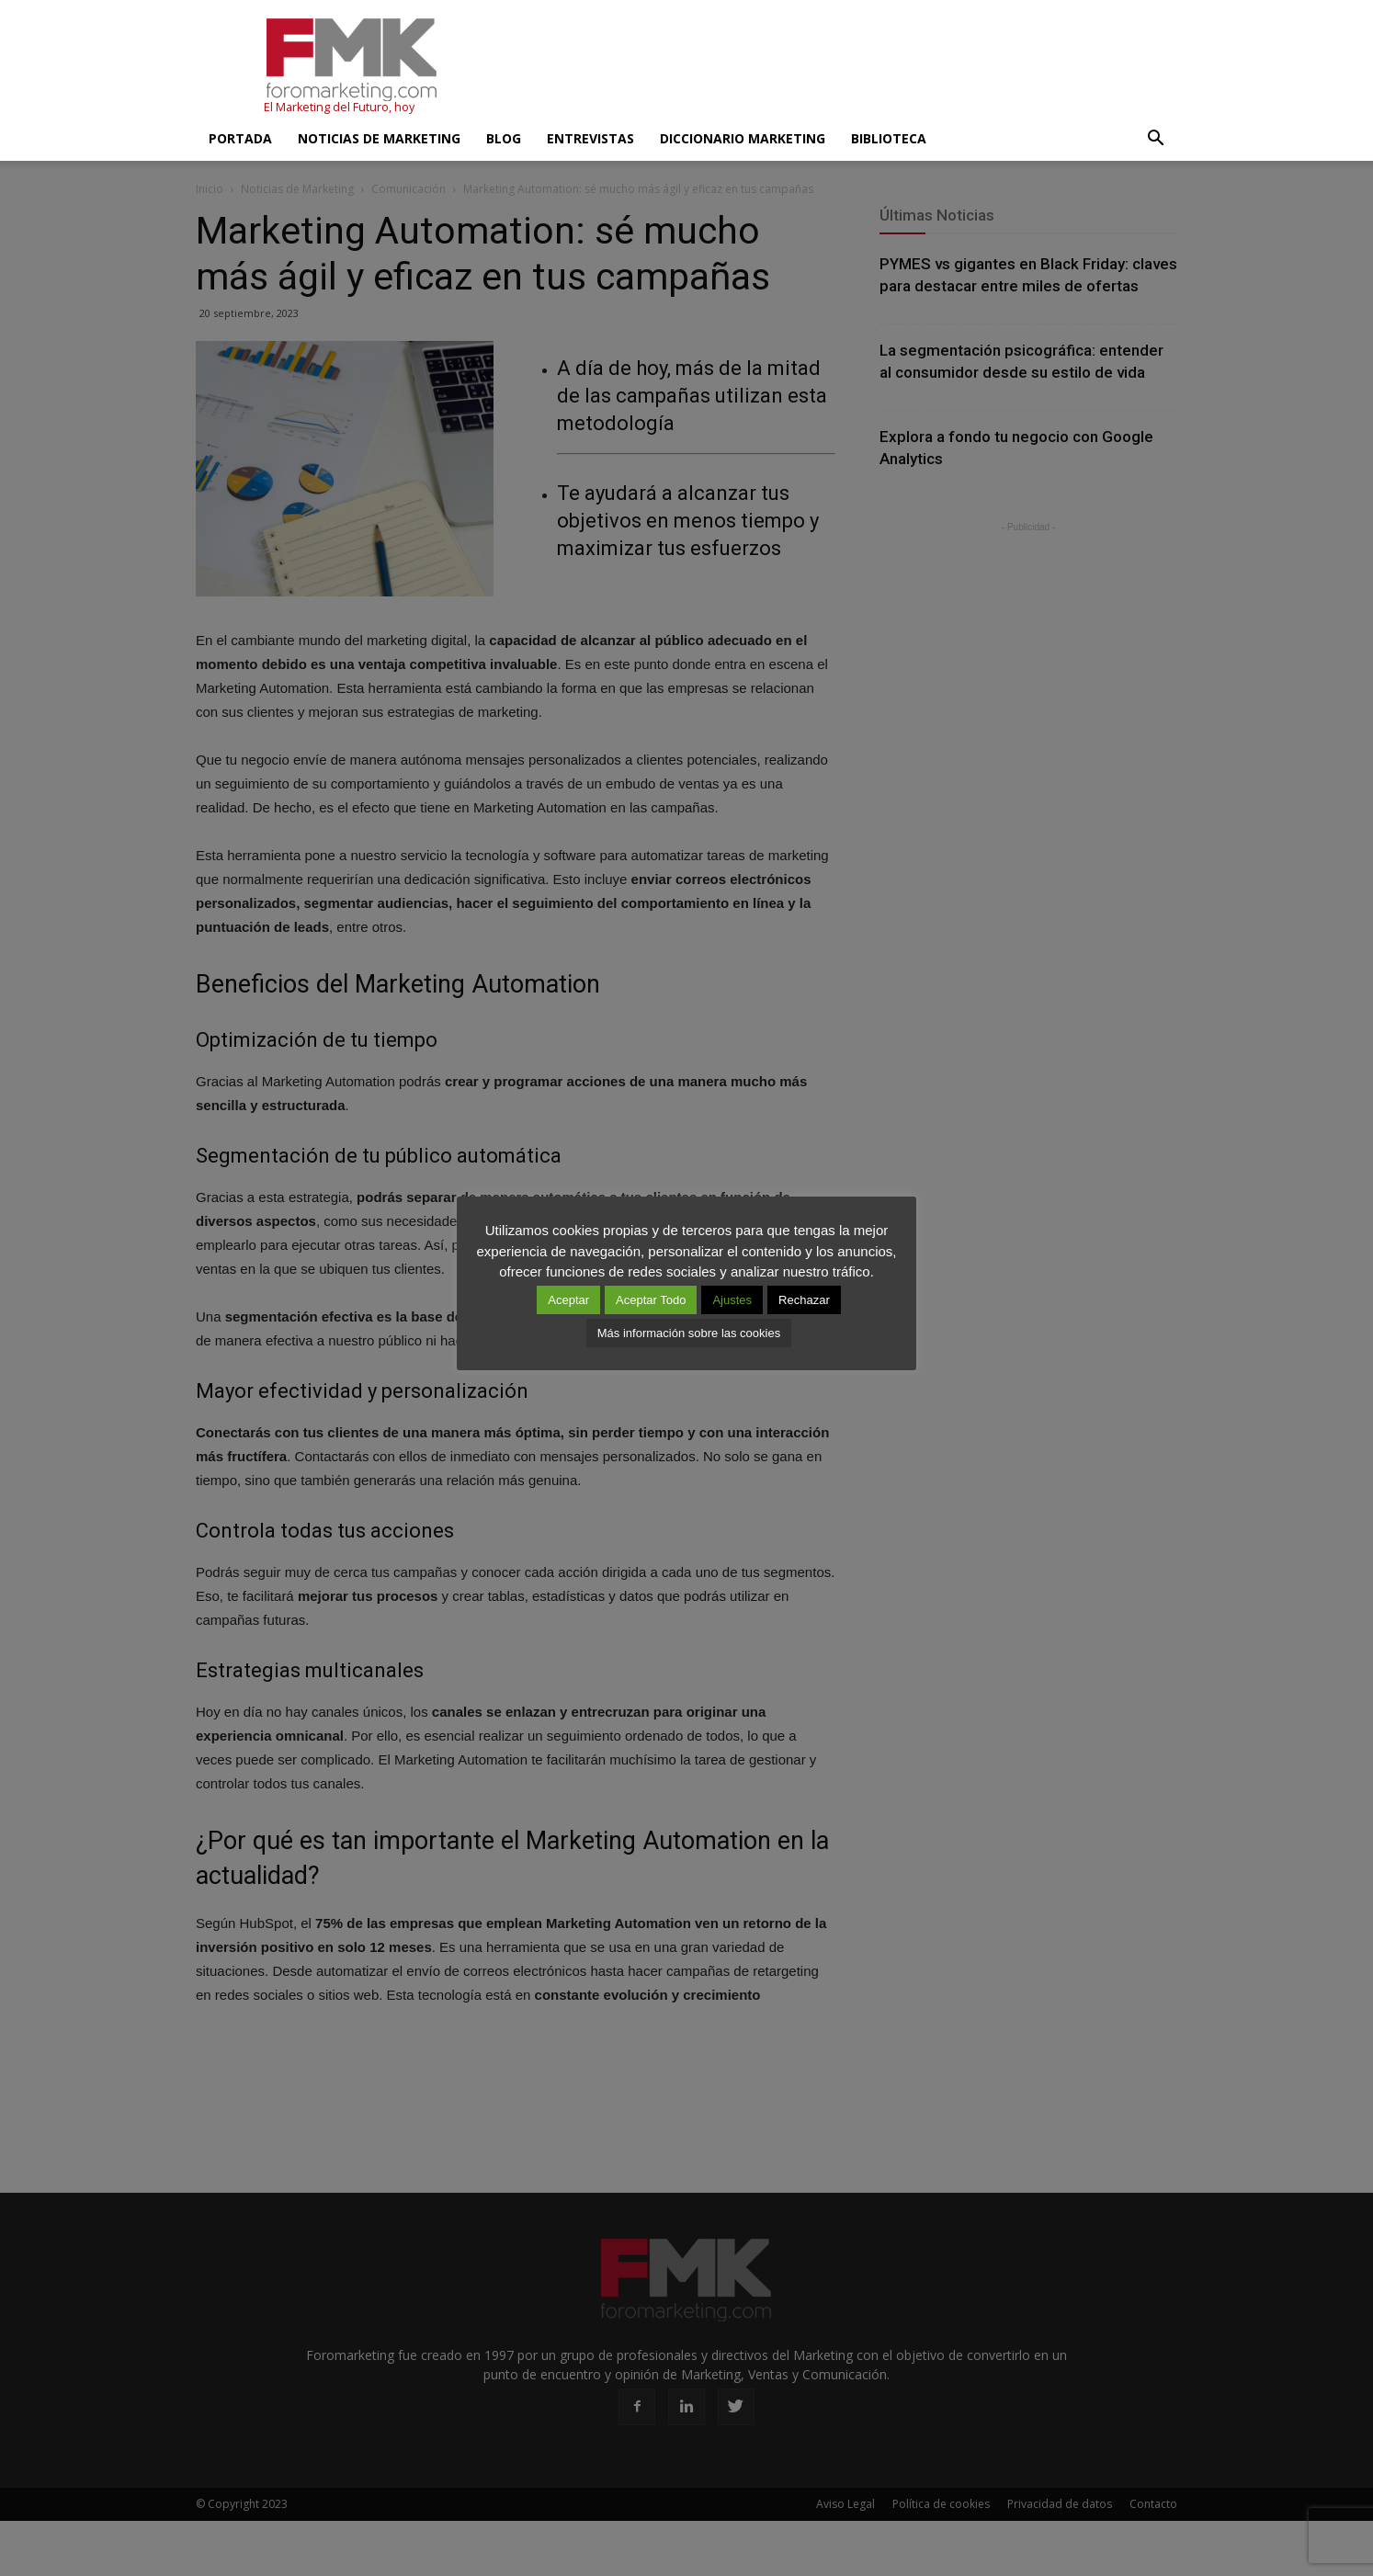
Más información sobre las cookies (688, 1333)
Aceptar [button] (568, 1300)
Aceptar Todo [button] (651, 1300)
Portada (240, 138)
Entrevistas (590, 138)
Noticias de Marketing (379, 138)
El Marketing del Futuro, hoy (339, 107)
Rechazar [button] (804, 1300)
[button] (1155, 139)
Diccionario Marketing (742, 138)
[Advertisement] (842, 67)
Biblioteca (888, 138)
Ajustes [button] (732, 1300)
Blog (503, 138)
